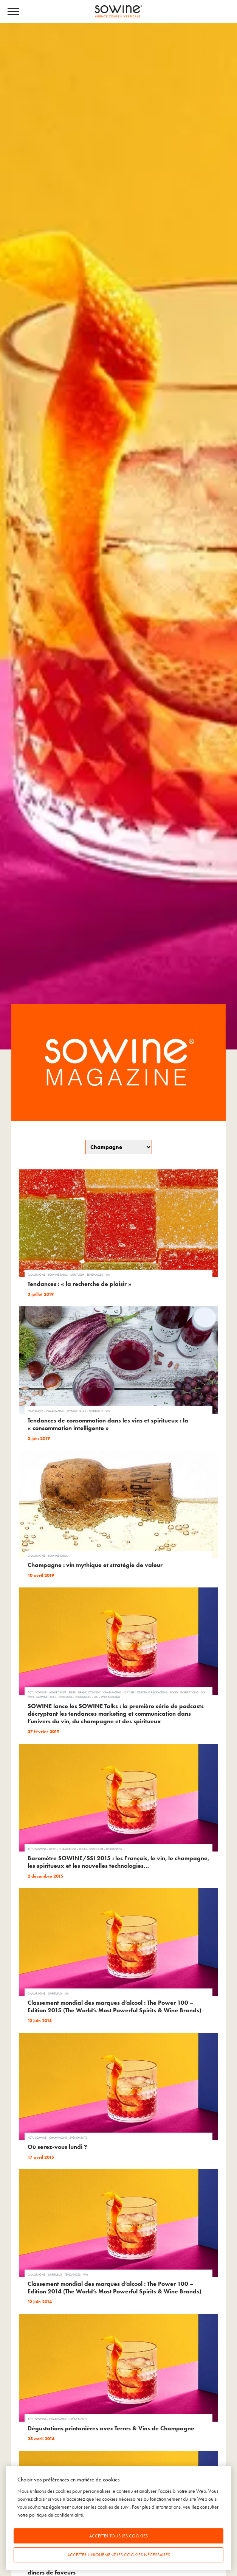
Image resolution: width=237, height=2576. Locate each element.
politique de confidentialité (56, 2515)
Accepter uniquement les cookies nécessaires (118, 2554)
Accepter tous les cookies (118, 2536)
